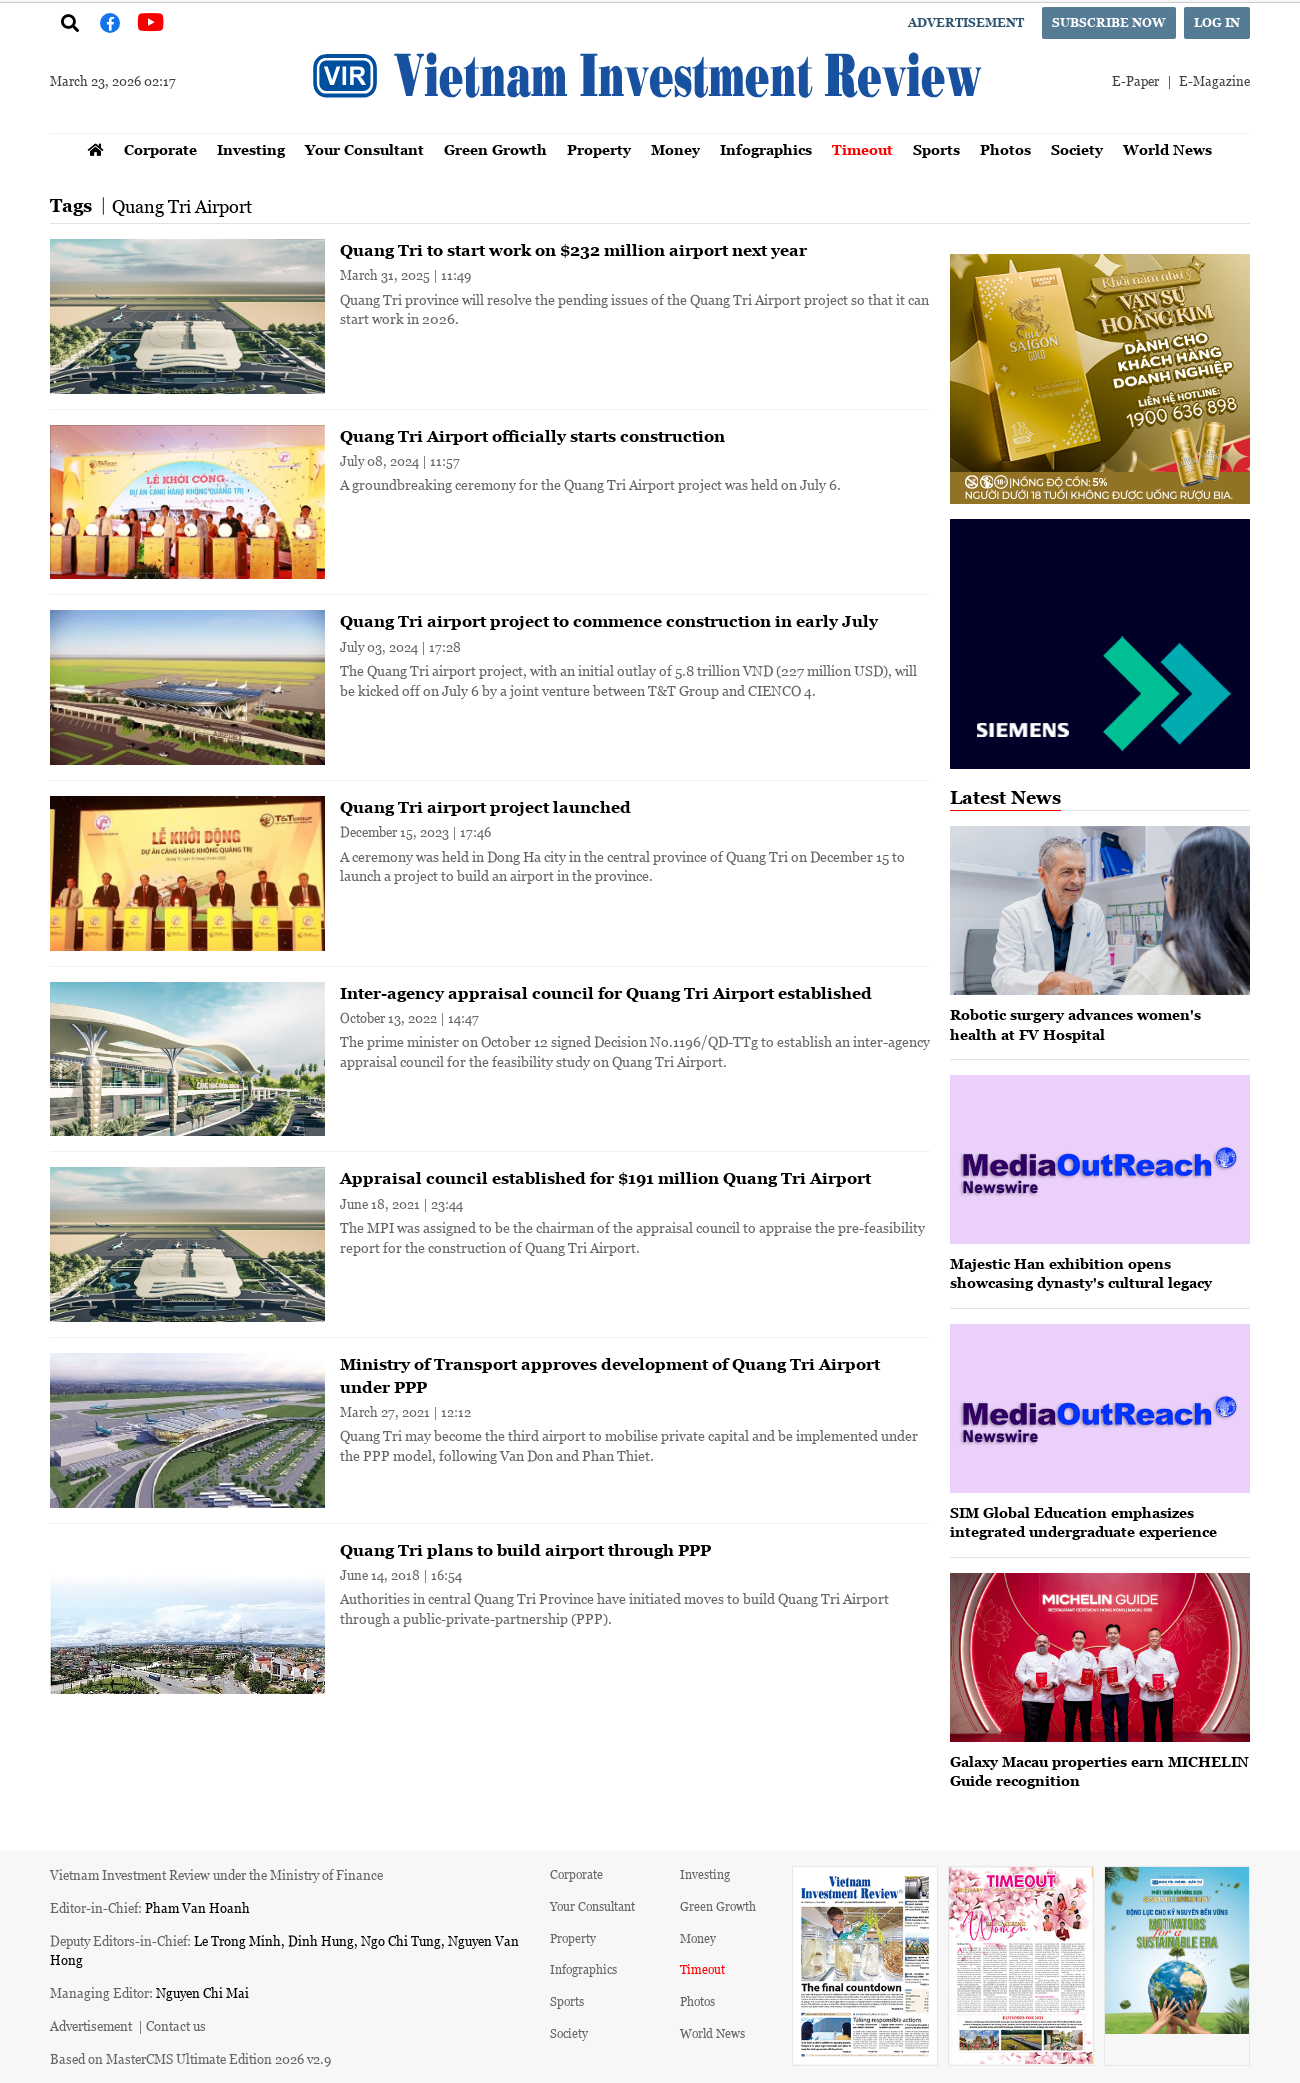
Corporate (160, 149)
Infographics (766, 149)
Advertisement (966, 22)
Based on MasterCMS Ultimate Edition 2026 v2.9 (190, 2058)
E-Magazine (1214, 80)
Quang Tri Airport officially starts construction (532, 436)
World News (1167, 149)
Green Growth (495, 149)
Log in (1217, 22)
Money (675, 149)
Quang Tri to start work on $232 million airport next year (573, 250)
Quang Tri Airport (182, 206)
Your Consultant (364, 149)
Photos (1005, 149)
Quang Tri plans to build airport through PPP (525, 1550)
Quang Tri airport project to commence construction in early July (609, 621)
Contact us (176, 2025)
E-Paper (1135, 80)
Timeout (862, 149)
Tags (71, 205)
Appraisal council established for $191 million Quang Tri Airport (605, 1178)
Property (599, 149)
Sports (936, 149)
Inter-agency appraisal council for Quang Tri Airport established (606, 993)
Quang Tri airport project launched (485, 807)
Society (1077, 149)
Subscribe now (1109, 22)
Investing (251, 149)
